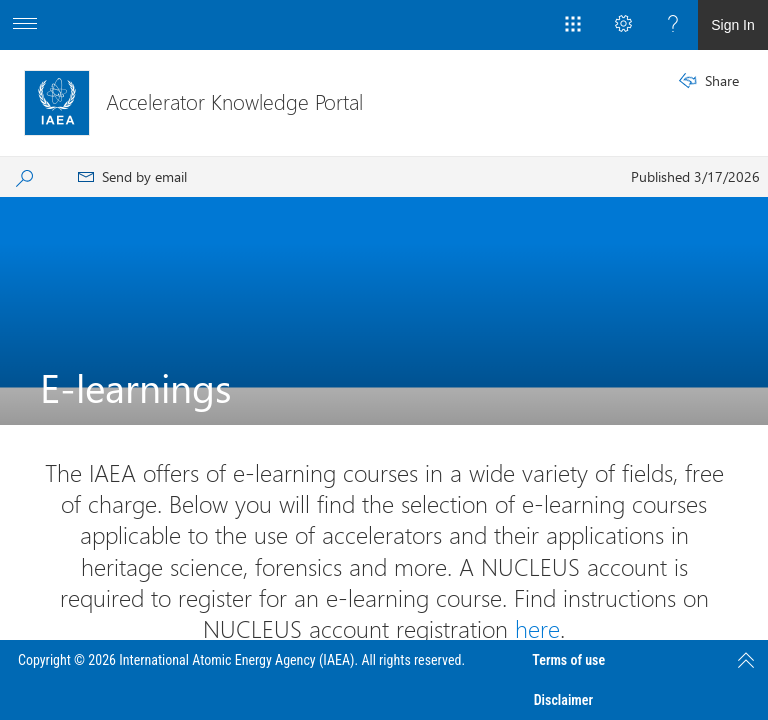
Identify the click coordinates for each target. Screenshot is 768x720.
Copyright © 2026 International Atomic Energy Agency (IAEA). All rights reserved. (241, 660)
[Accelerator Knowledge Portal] (57, 103)
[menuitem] (132, 177)
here (537, 628)
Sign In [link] (733, 25)
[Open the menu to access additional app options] (25, 25)
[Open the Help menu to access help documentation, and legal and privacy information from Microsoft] (673, 25)
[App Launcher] (573, 25)
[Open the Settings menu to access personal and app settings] (623, 25)
